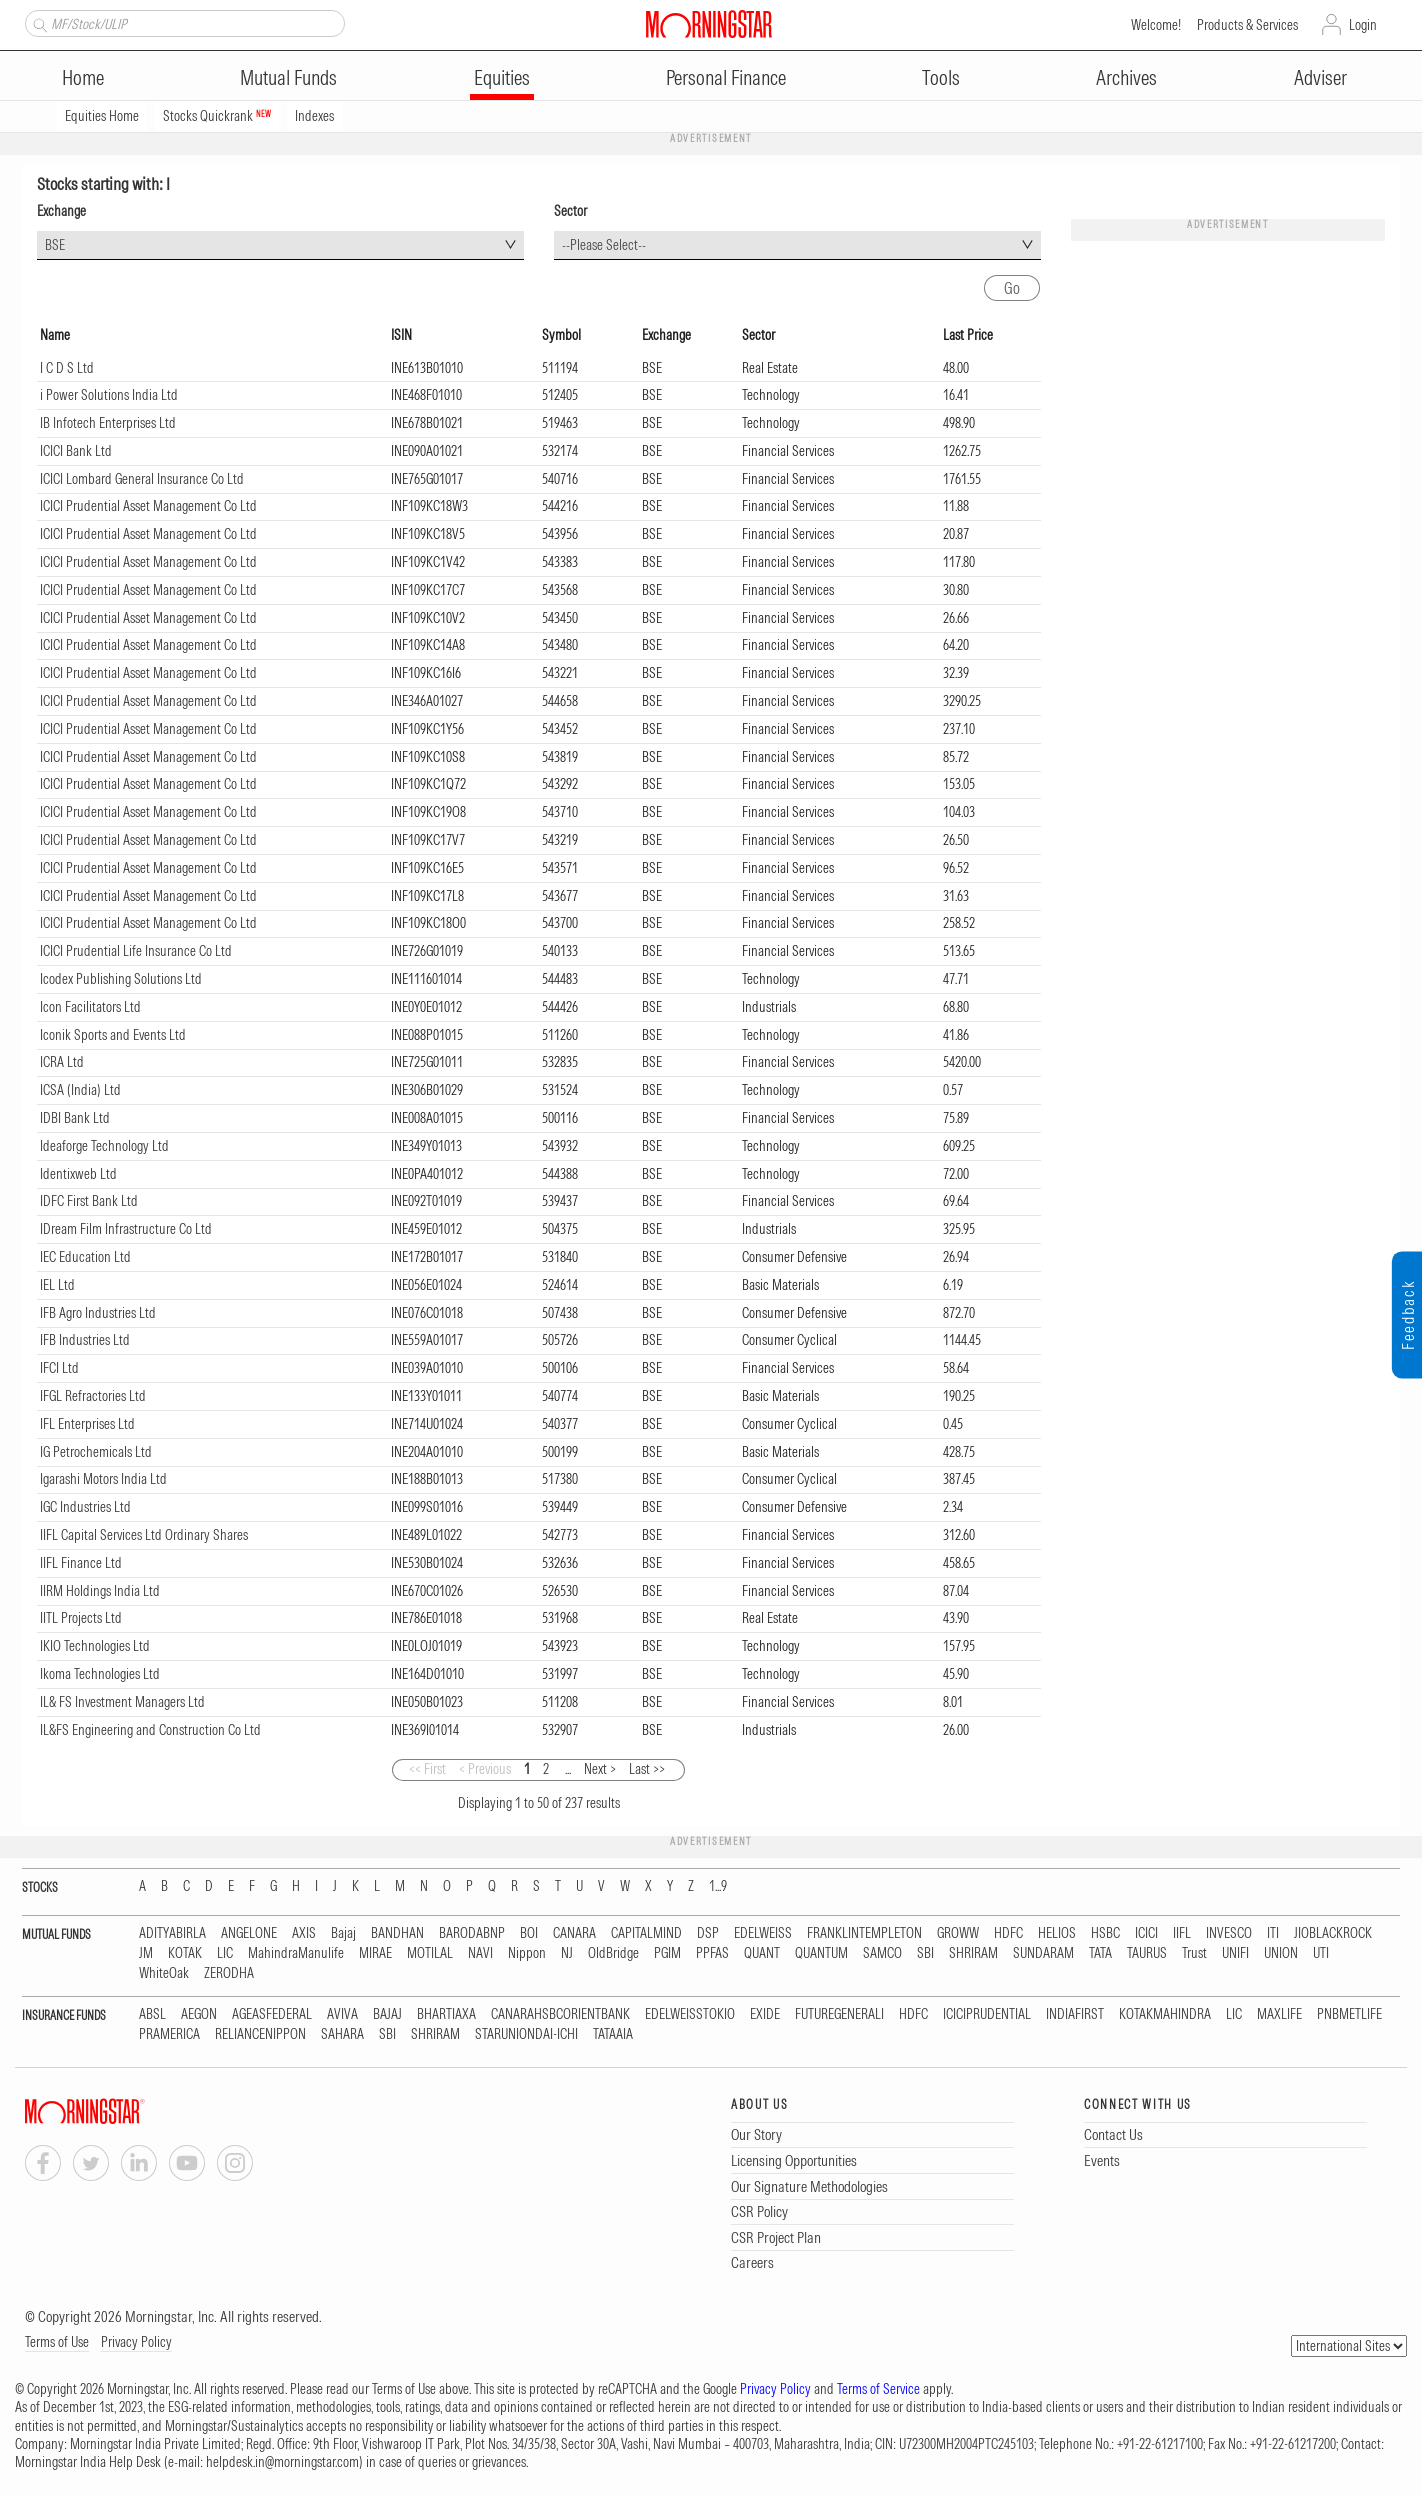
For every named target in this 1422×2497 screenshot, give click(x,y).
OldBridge (613, 1953)
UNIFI (1235, 1953)
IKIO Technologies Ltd (95, 1646)
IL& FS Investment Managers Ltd (122, 1702)
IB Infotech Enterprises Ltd (108, 423)
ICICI (1146, 1933)
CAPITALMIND (646, 1933)
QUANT (762, 1953)
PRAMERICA (169, 2034)
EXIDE (765, 2014)
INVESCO (1229, 1933)
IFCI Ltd (59, 1368)
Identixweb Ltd (78, 1174)
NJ (567, 1953)
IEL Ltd (57, 1285)
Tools (941, 77)
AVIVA (342, 2014)
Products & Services (1247, 25)
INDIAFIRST (1075, 2014)
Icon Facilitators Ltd (90, 1007)
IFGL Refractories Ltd (93, 1396)
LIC (225, 1953)
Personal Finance (726, 77)
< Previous (485, 1769)
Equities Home (102, 116)
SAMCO (882, 1953)
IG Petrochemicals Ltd (96, 1452)
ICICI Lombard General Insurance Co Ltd (142, 479)
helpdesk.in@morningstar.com (282, 2462)
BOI (529, 1933)
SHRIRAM (973, 1953)
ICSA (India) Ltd (80, 1090)
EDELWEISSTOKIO (690, 2014)
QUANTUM (821, 1953)
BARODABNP (472, 1933)
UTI (1321, 1953)
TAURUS (1147, 1953)
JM (146, 1953)
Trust (1194, 1953)
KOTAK (185, 1953)
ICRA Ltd (62, 1062)
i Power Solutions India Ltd (109, 395)
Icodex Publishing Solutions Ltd (121, 979)
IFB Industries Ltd (85, 1340)
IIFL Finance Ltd (81, 1563)
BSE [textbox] (55, 245)
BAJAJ (387, 2014)
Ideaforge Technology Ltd (104, 1146)
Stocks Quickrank (217, 116)
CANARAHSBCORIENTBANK (560, 2014)
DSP (708, 1933)
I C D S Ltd (67, 368)
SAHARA (342, 2034)
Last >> (647, 1769)
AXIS (304, 1933)
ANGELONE (249, 1933)
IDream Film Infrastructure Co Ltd (126, 1229)
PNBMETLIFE (1349, 2014)
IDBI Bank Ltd (75, 1118)
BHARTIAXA (446, 2014)
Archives (1126, 77)
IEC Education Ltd (85, 1257)
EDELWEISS (763, 1933)
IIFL (1182, 1933)
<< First (427, 1769)
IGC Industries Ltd (85, 1507)
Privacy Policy (136, 2342)
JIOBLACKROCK (1333, 1933)
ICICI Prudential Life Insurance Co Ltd (136, 951)
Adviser (1320, 77)
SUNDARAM (1043, 1953)
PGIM (667, 1953)
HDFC (1008, 1933)
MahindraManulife (296, 1953)
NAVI (480, 1953)
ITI (1273, 1933)
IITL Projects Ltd (81, 1618)
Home (83, 77)
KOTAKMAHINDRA (1165, 2014)
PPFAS (712, 1953)
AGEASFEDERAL (272, 2014)
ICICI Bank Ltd (76, 451)
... (568, 1769)
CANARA (574, 1933)
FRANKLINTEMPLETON (864, 1933)
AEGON (199, 2014)
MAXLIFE (1279, 2014)
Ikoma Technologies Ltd (100, 1674)
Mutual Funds (288, 77)
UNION (1281, 1953)
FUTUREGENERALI (839, 2014)
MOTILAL (430, 1953)
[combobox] (280, 245)
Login (1363, 25)
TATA (1100, 1953)
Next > (600, 1769)
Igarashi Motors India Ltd (103, 1479)
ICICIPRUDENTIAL (987, 2014)
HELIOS (1057, 1933)
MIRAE (375, 1953)
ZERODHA (229, 1973)
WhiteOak (164, 1973)
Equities (502, 77)
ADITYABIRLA (172, 1933)
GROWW (958, 1933)
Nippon (527, 1953)
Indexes (314, 116)
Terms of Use (57, 2342)
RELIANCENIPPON (260, 2034)
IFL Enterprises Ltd (87, 1424)
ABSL (152, 2014)
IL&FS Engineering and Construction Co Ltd (150, 1730)
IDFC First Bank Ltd (89, 1201)
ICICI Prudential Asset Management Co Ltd (148, 506)
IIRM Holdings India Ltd (100, 1591)
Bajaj (343, 1933)
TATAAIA (613, 2034)
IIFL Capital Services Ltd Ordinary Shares (144, 1535)
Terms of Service (878, 2389)
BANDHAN (397, 1933)
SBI (925, 1953)
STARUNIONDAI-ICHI (526, 2034)
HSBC (1105, 1933)
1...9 (718, 1886)
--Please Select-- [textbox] (604, 245)
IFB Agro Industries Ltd (98, 1313)
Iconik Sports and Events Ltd (113, 1035)
